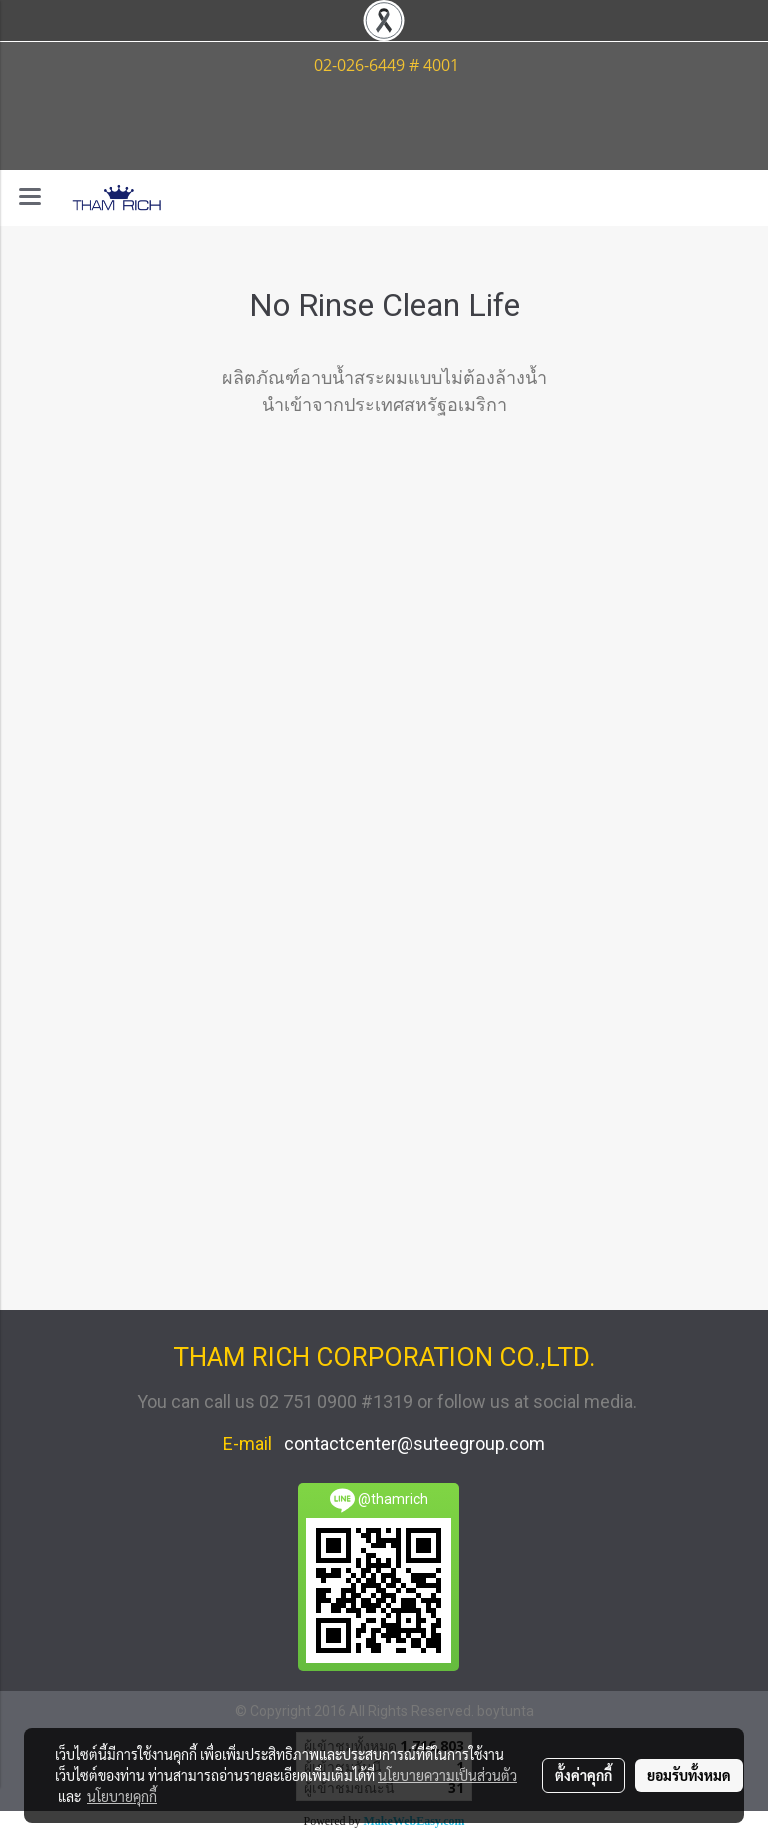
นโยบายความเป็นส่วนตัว (447, 1775)
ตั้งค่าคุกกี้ (583, 1775)
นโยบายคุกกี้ (122, 1796)
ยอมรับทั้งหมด (689, 1775)
